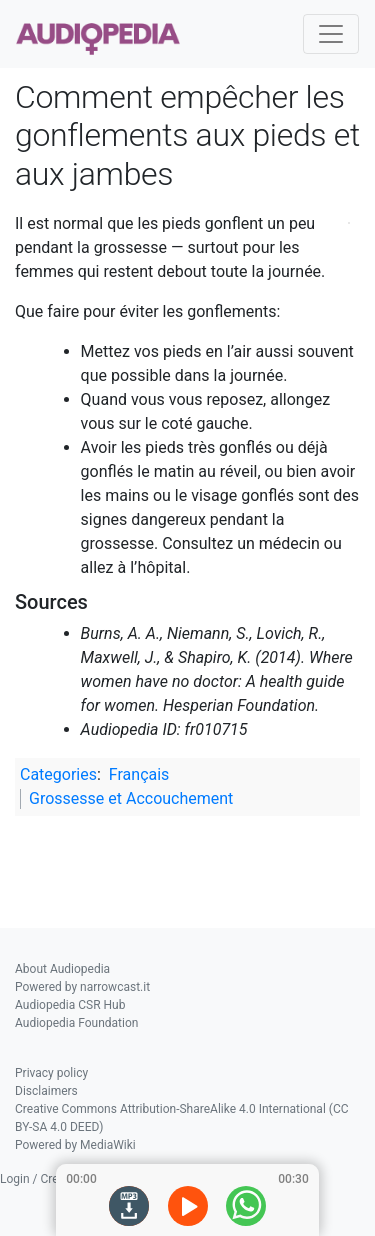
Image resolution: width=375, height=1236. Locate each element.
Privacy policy (51, 1073)
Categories (58, 774)
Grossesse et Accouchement (131, 798)
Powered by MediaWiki (75, 1145)
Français (139, 774)
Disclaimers (46, 1091)
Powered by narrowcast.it (82, 987)
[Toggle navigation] (331, 34)
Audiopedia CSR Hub (70, 1005)
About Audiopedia (62, 969)
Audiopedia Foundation (76, 1023)
